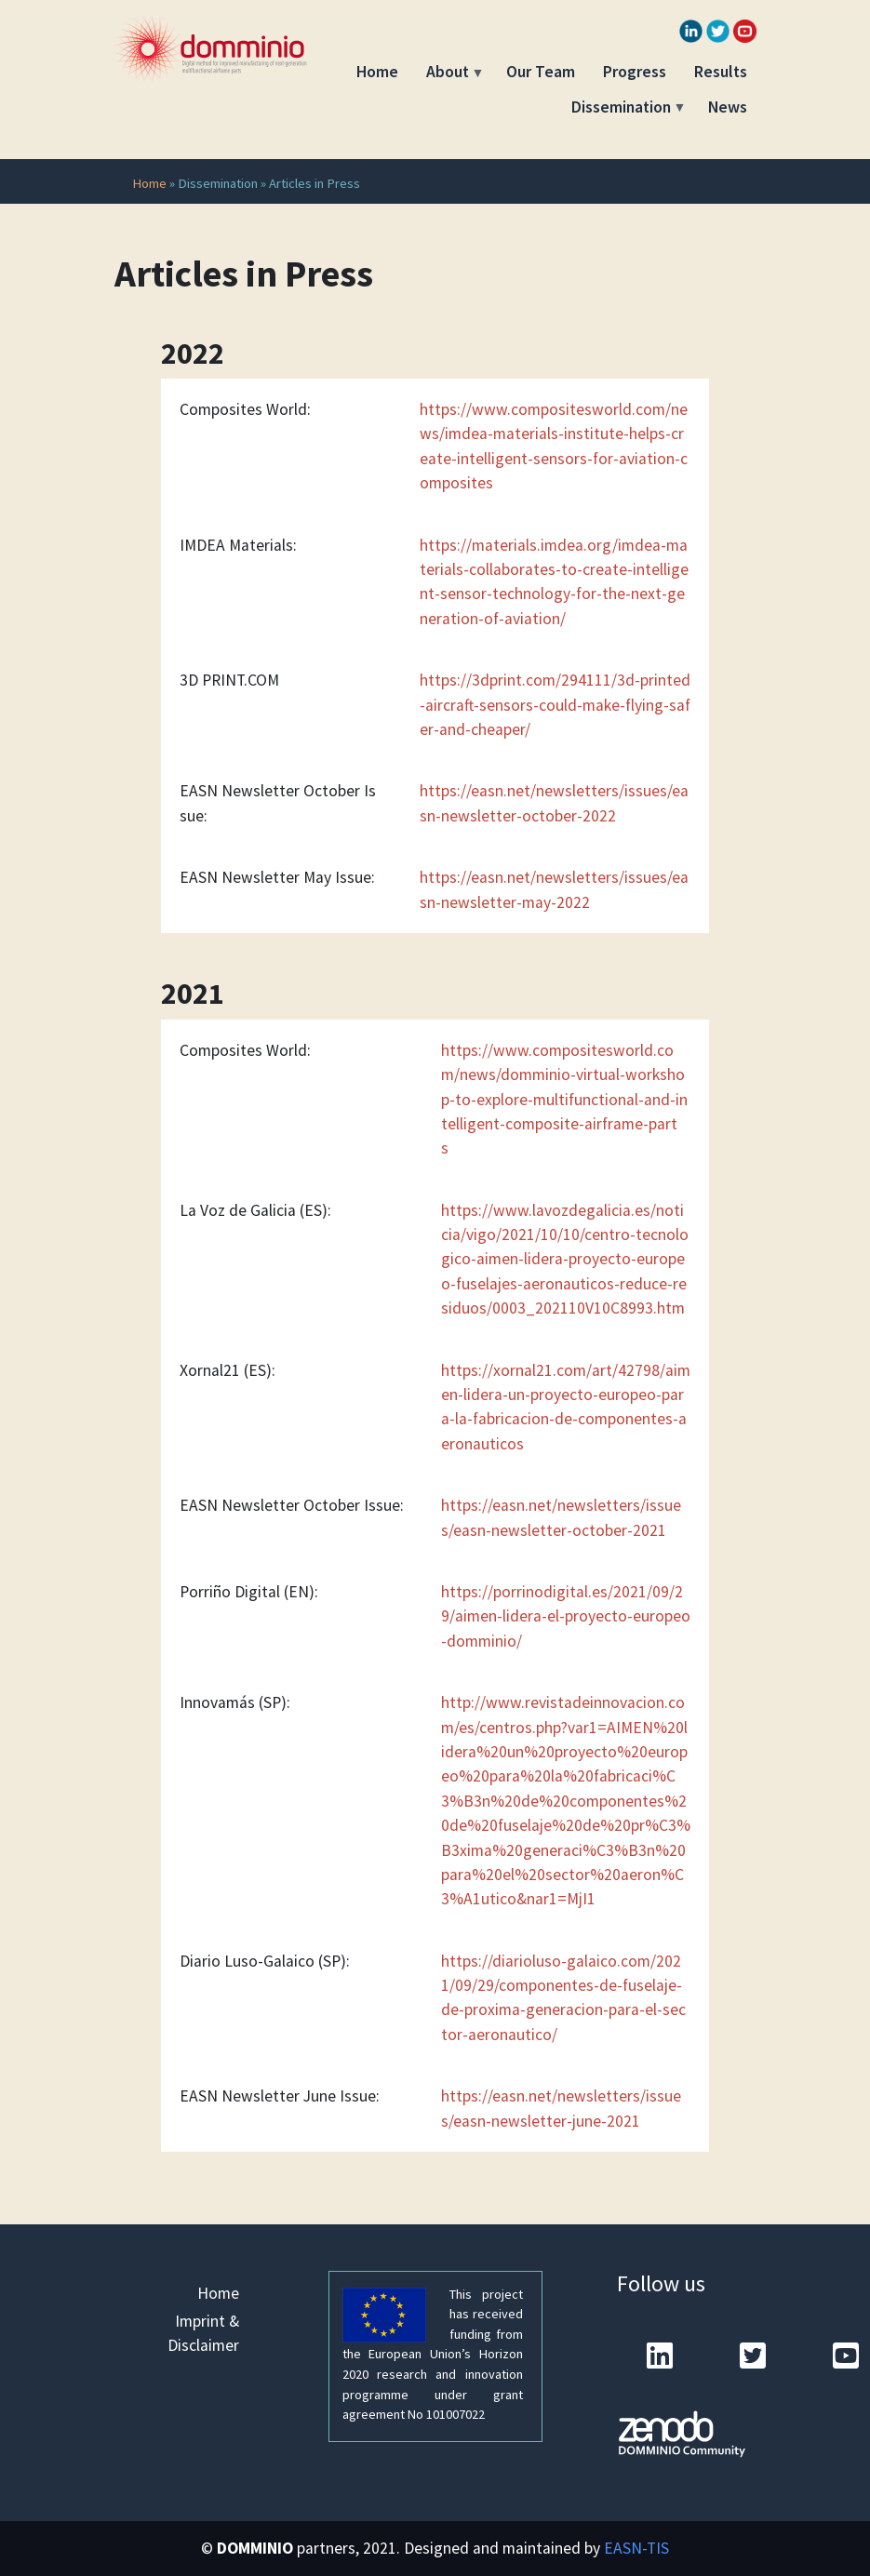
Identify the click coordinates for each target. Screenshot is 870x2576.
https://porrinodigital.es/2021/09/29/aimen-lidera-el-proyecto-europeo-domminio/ (565, 1616)
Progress (634, 71)
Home (377, 71)
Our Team (540, 71)
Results (720, 71)
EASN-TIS (636, 2548)
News (727, 107)
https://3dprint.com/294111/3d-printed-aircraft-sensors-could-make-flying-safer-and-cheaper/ (555, 705)
